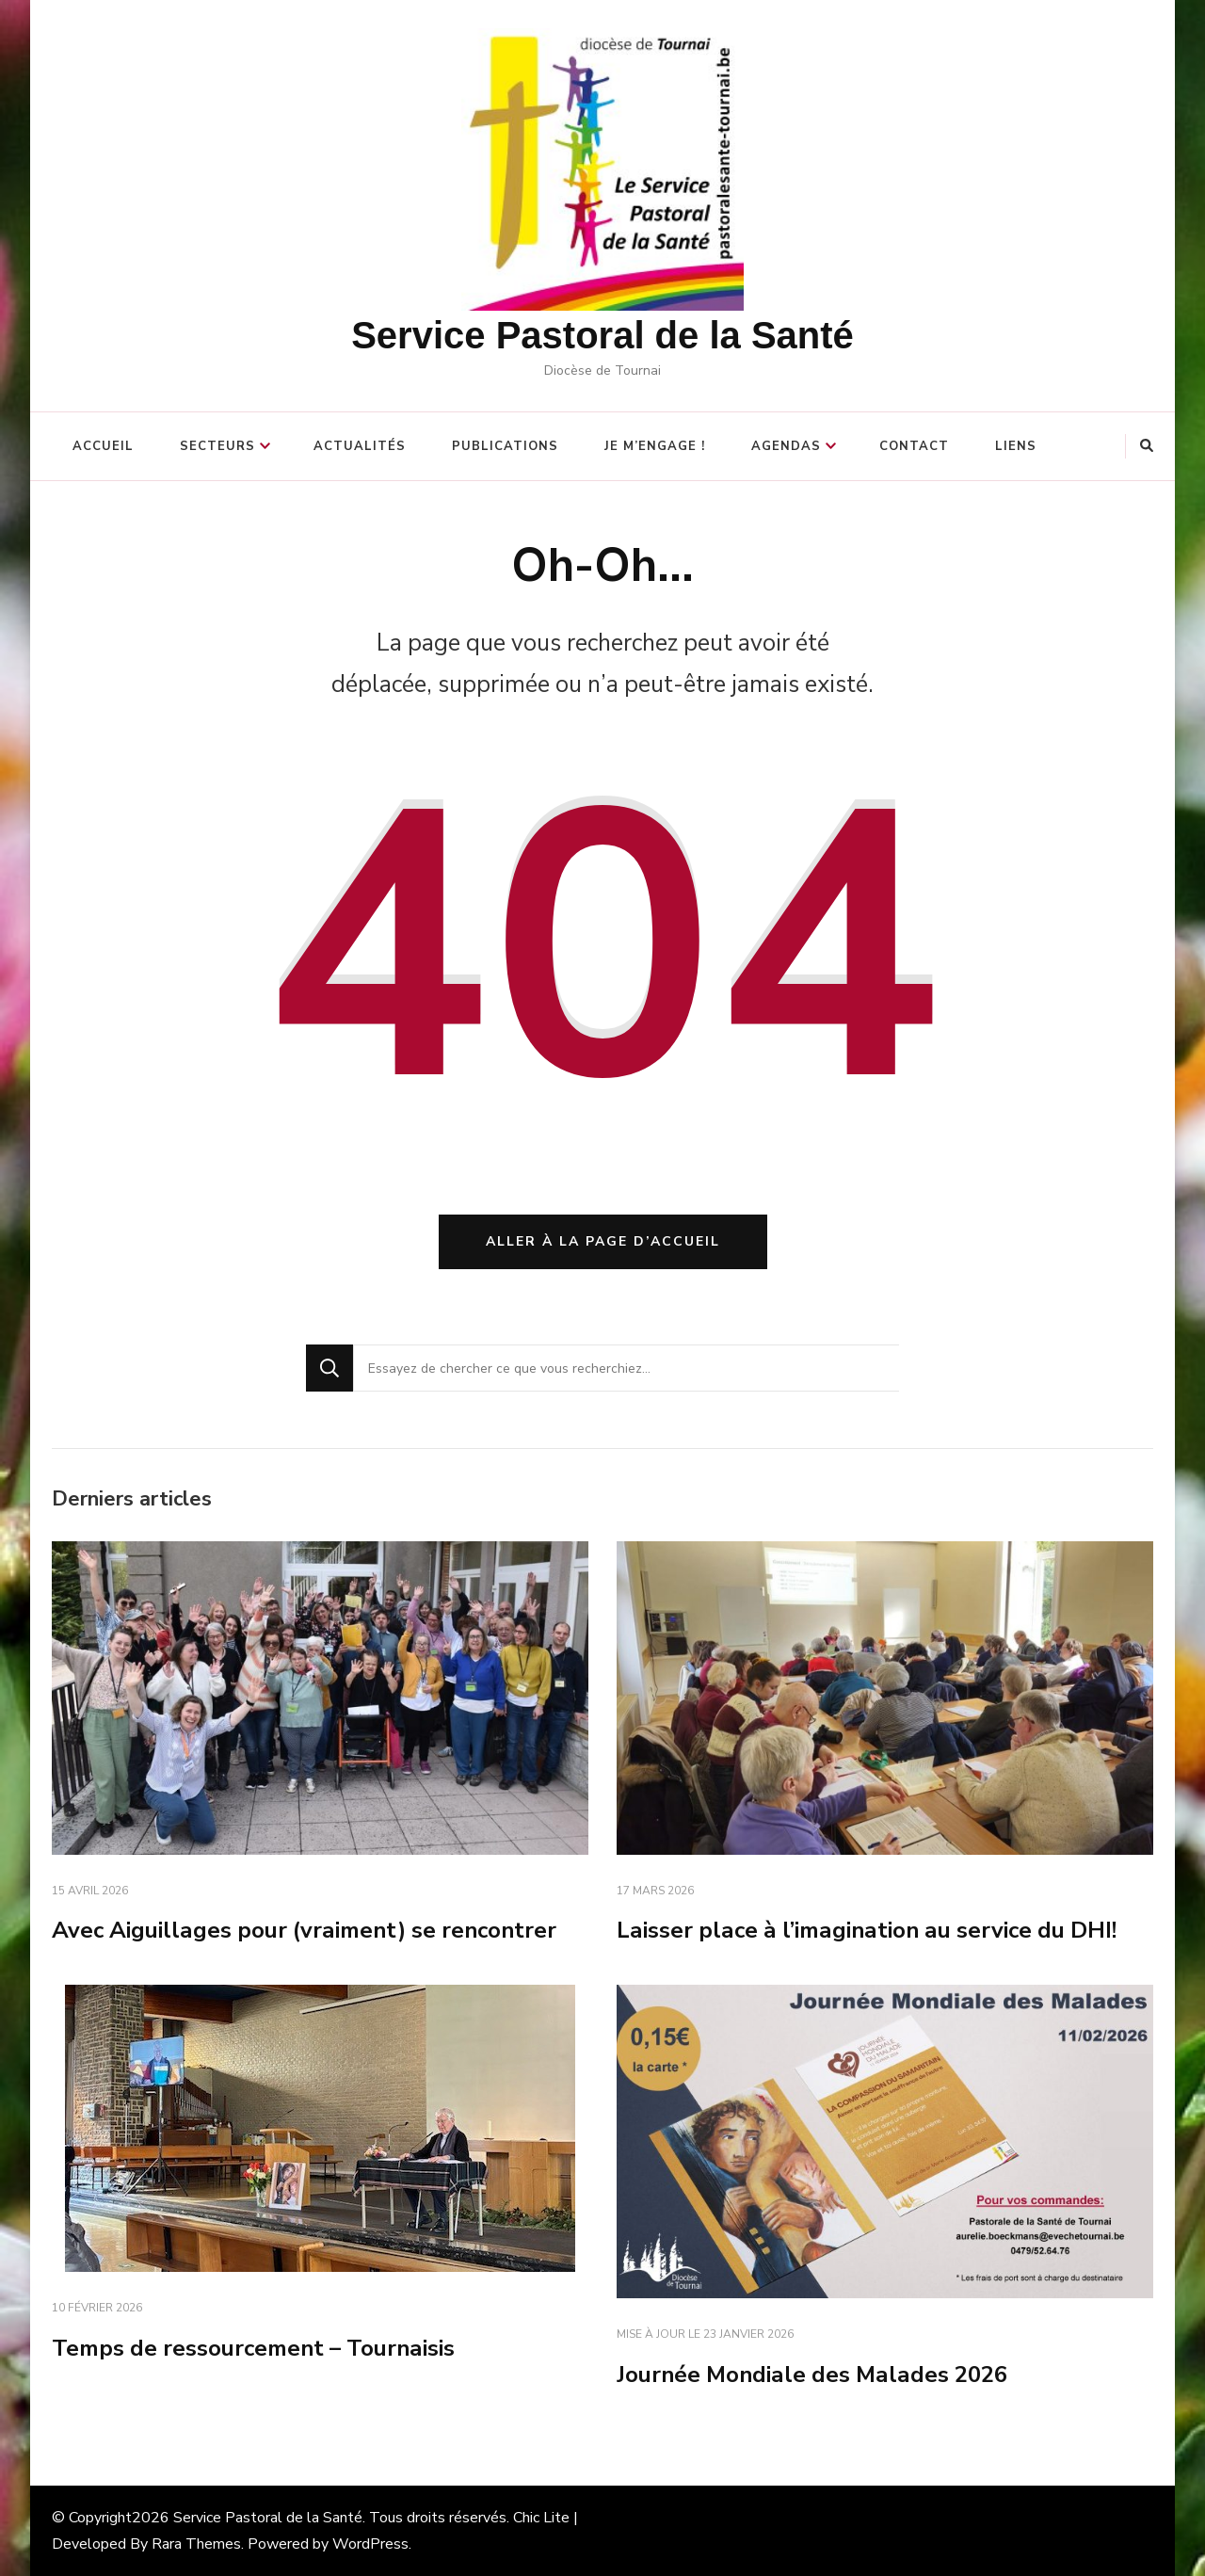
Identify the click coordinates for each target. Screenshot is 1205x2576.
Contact (914, 446)
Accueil (103, 446)
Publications (505, 446)
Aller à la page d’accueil (603, 1241)
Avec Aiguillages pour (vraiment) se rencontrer (304, 1930)
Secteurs (217, 446)
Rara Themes (196, 2544)
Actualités (359, 446)
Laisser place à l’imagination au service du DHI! (867, 1930)
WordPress (370, 2544)
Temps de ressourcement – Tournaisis (253, 2348)
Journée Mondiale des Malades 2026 (812, 2374)
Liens (1015, 446)
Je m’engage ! (654, 446)
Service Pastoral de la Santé (602, 335)
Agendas (786, 446)
